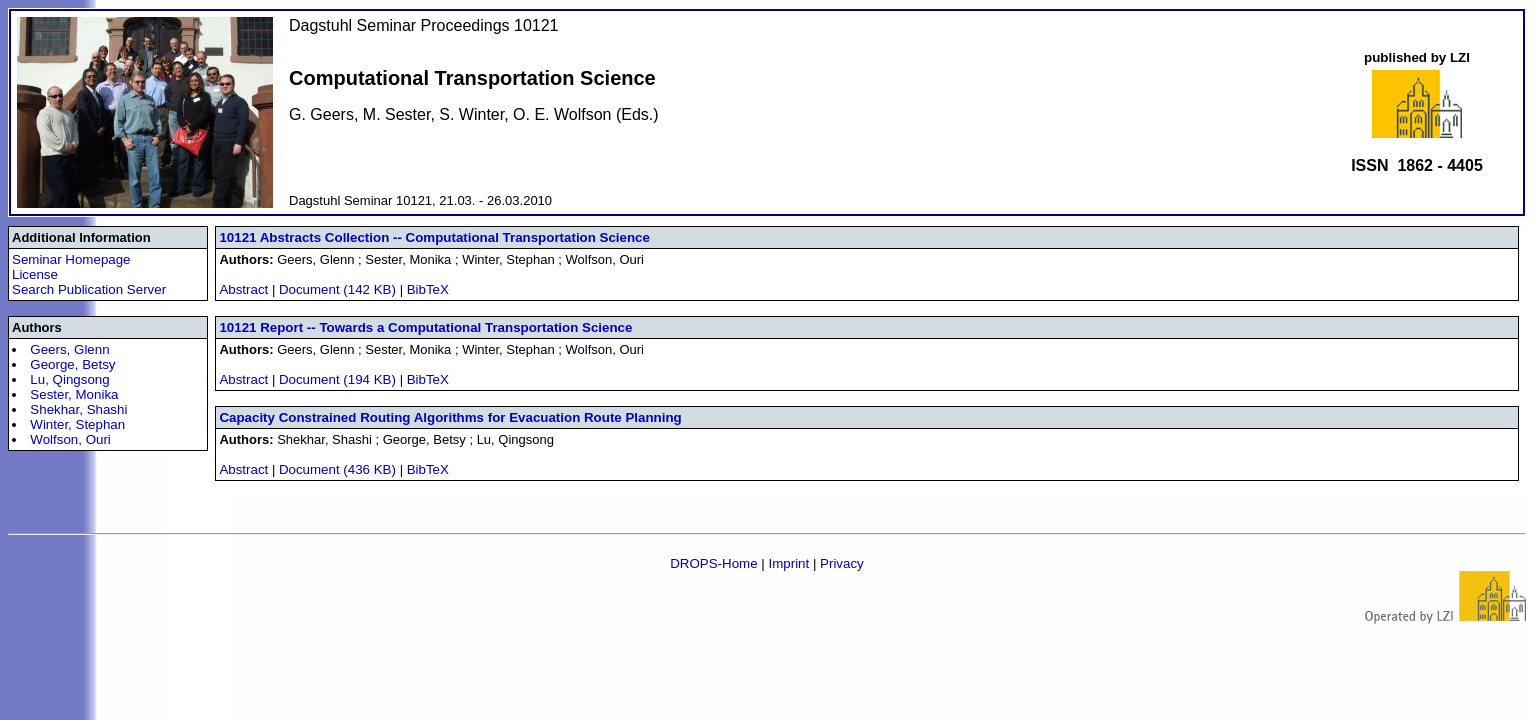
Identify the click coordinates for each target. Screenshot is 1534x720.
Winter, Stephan (77, 424)
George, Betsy (72, 364)
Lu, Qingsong (69, 379)
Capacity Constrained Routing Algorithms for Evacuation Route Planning (450, 417)
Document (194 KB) (339, 379)
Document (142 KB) (339, 289)
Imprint (788, 563)
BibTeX (428, 289)
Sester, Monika (74, 394)
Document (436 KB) (339, 469)
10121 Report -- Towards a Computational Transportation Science (425, 327)
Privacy (842, 563)
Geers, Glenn (69, 349)
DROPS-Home (713, 563)
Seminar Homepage (71, 259)
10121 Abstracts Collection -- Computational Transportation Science (434, 237)
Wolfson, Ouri (70, 439)
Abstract (243, 289)
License (35, 274)
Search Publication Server (89, 289)
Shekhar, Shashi (78, 409)
